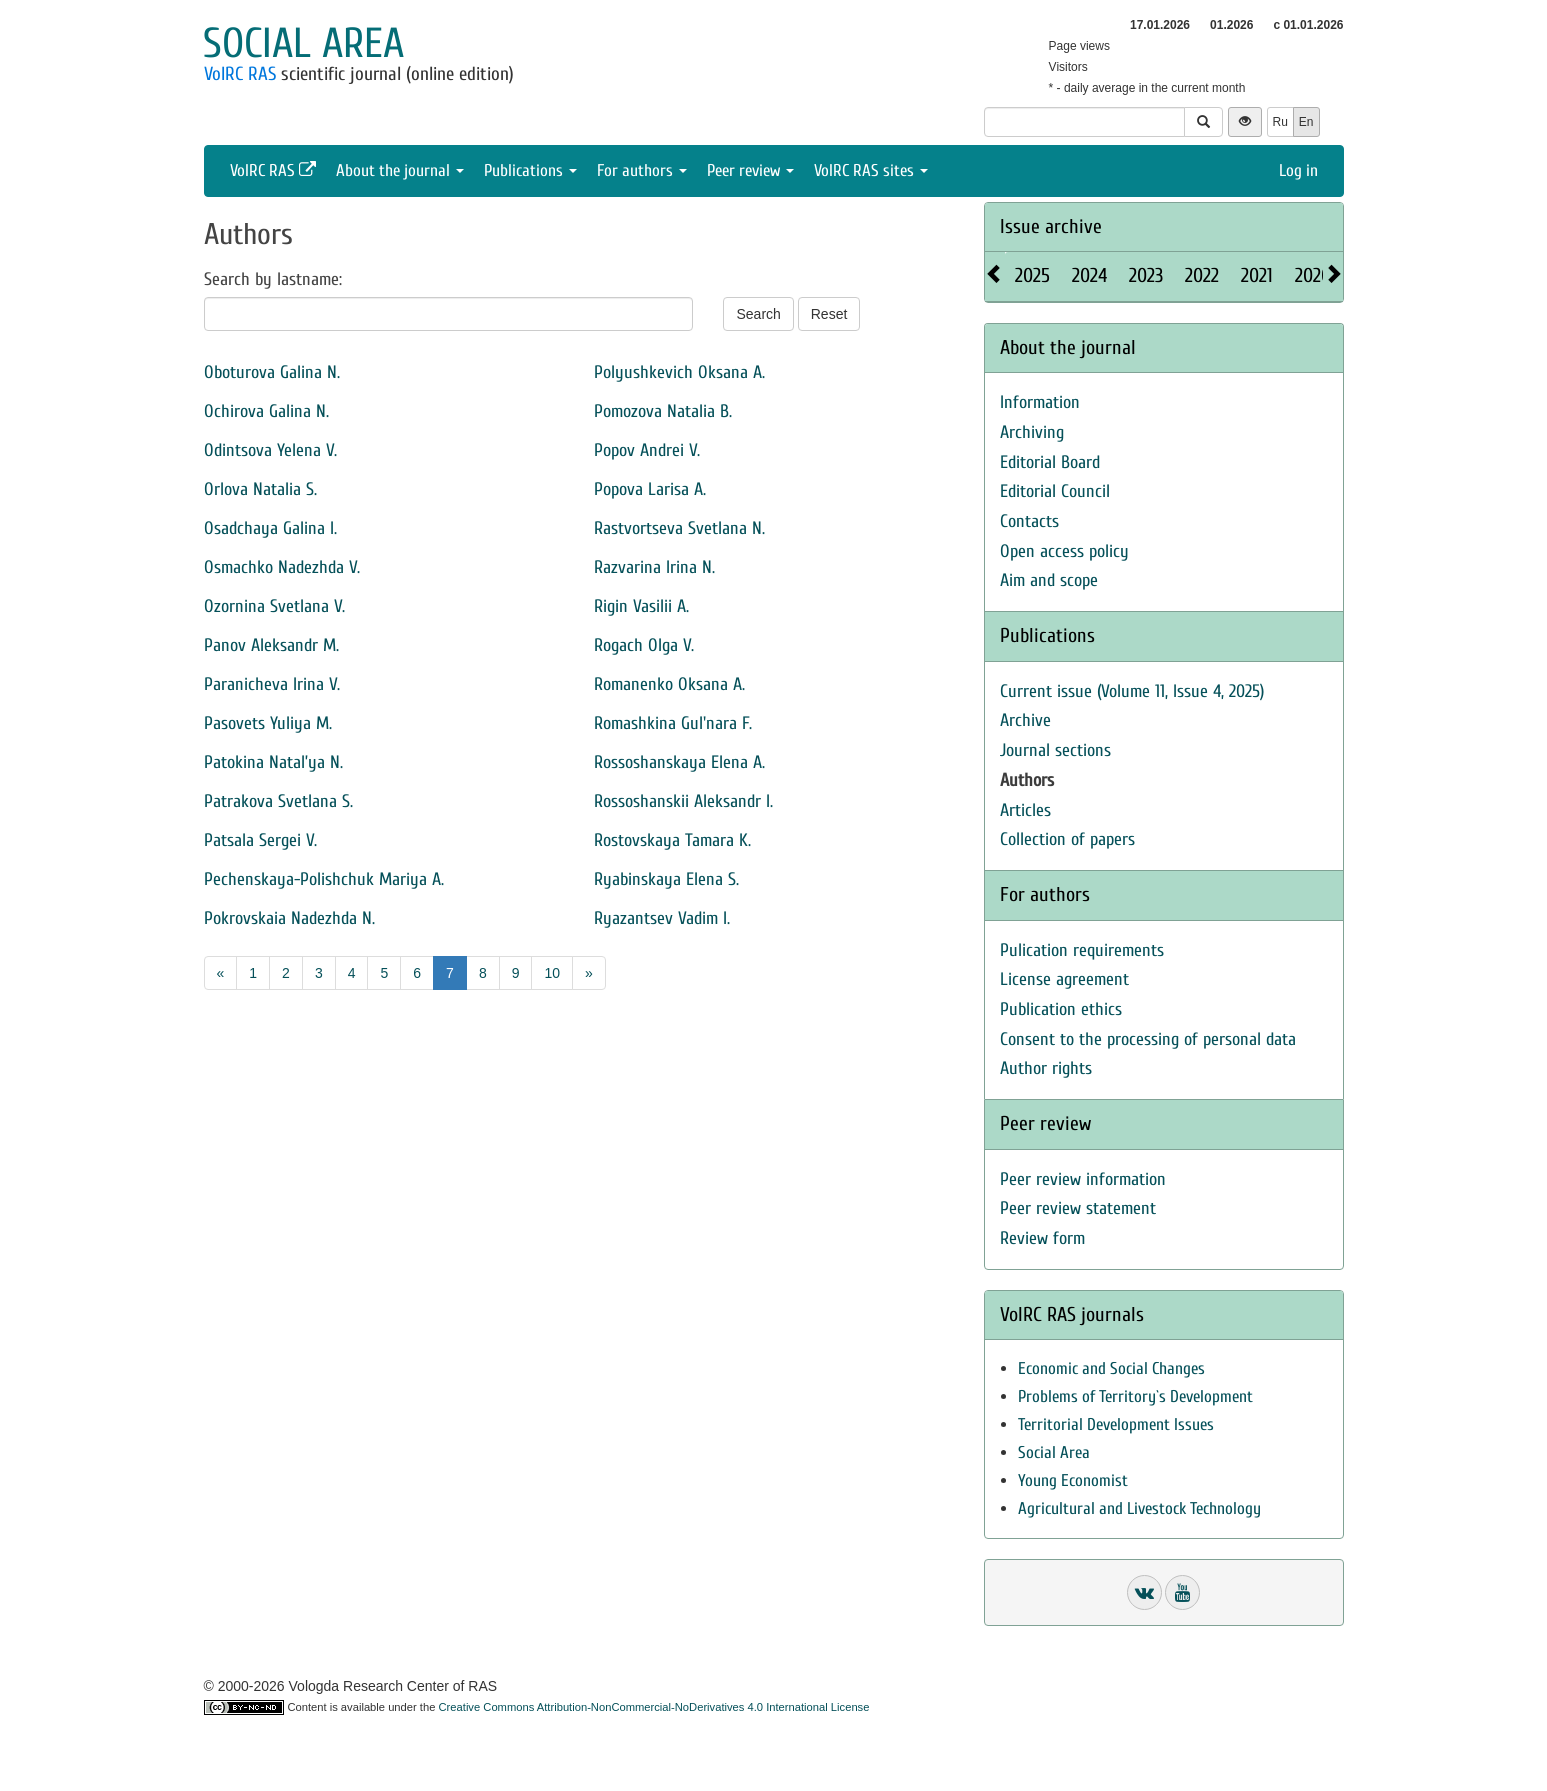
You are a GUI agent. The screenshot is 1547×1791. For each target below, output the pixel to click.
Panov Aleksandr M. (271, 645)
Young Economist (1073, 1480)
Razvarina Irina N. (654, 567)
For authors (642, 170)
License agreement (1064, 979)
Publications (530, 170)
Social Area (1054, 1452)
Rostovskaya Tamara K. (672, 840)
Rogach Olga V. (644, 645)
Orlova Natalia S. (260, 489)
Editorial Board (1050, 462)
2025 (1032, 275)
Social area (303, 43)
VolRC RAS (240, 74)
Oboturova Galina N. (272, 372)
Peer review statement (1078, 1208)
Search (758, 314)
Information (1040, 402)
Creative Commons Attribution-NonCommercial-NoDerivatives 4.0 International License (654, 1707)
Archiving (1032, 432)
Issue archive (1051, 226)
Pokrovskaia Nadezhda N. (289, 918)
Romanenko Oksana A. (669, 684)
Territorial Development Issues (1116, 1424)
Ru (1280, 122)
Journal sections (1055, 750)
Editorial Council (1055, 491)
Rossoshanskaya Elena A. (679, 762)
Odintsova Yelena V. (270, 450)
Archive (1025, 720)
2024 (1089, 275)
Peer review (750, 170)
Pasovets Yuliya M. (268, 723)
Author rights (1046, 1068)
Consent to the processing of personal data (1148, 1039)
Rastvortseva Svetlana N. (679, 528)
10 (552, 973)
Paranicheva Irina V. (272, 684)
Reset (829, 314)
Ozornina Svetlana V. (274, 606)
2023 (1146, 275)
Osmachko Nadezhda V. (282, 567)
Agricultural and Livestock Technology (1139, 1508)
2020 (1313, 275)
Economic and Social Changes (1111, 1368)
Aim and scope (1049, 580)
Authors (1027, 780)
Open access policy (1064, 551)
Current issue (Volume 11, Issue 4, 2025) (1132, 691)
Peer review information (1083, 1179)
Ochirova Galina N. (266, 411)
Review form (1042, 1238)
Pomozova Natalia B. (663, 411)
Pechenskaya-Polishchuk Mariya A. (324, 879)
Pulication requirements (1082, 950)
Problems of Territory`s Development (1135, 1396)
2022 (1202, 275)
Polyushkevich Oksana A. (679, 372)
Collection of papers (1067, 839)
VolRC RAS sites (871, 170)
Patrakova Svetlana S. (278, 801)
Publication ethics (1061, 1009)
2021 (1257, 275)
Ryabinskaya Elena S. (666, 879)
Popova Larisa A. (650, 489)
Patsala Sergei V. (260, 840)
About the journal (400, 170)
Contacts (1029, 521)
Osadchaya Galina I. (270, 528)
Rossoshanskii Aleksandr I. (683, 801)
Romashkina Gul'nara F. (673, 723)
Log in (1298, 170)
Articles (1025, 810)
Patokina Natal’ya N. (273, 762)
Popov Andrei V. (647, 450)
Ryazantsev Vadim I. (662, 918)
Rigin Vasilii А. (641, 606)
